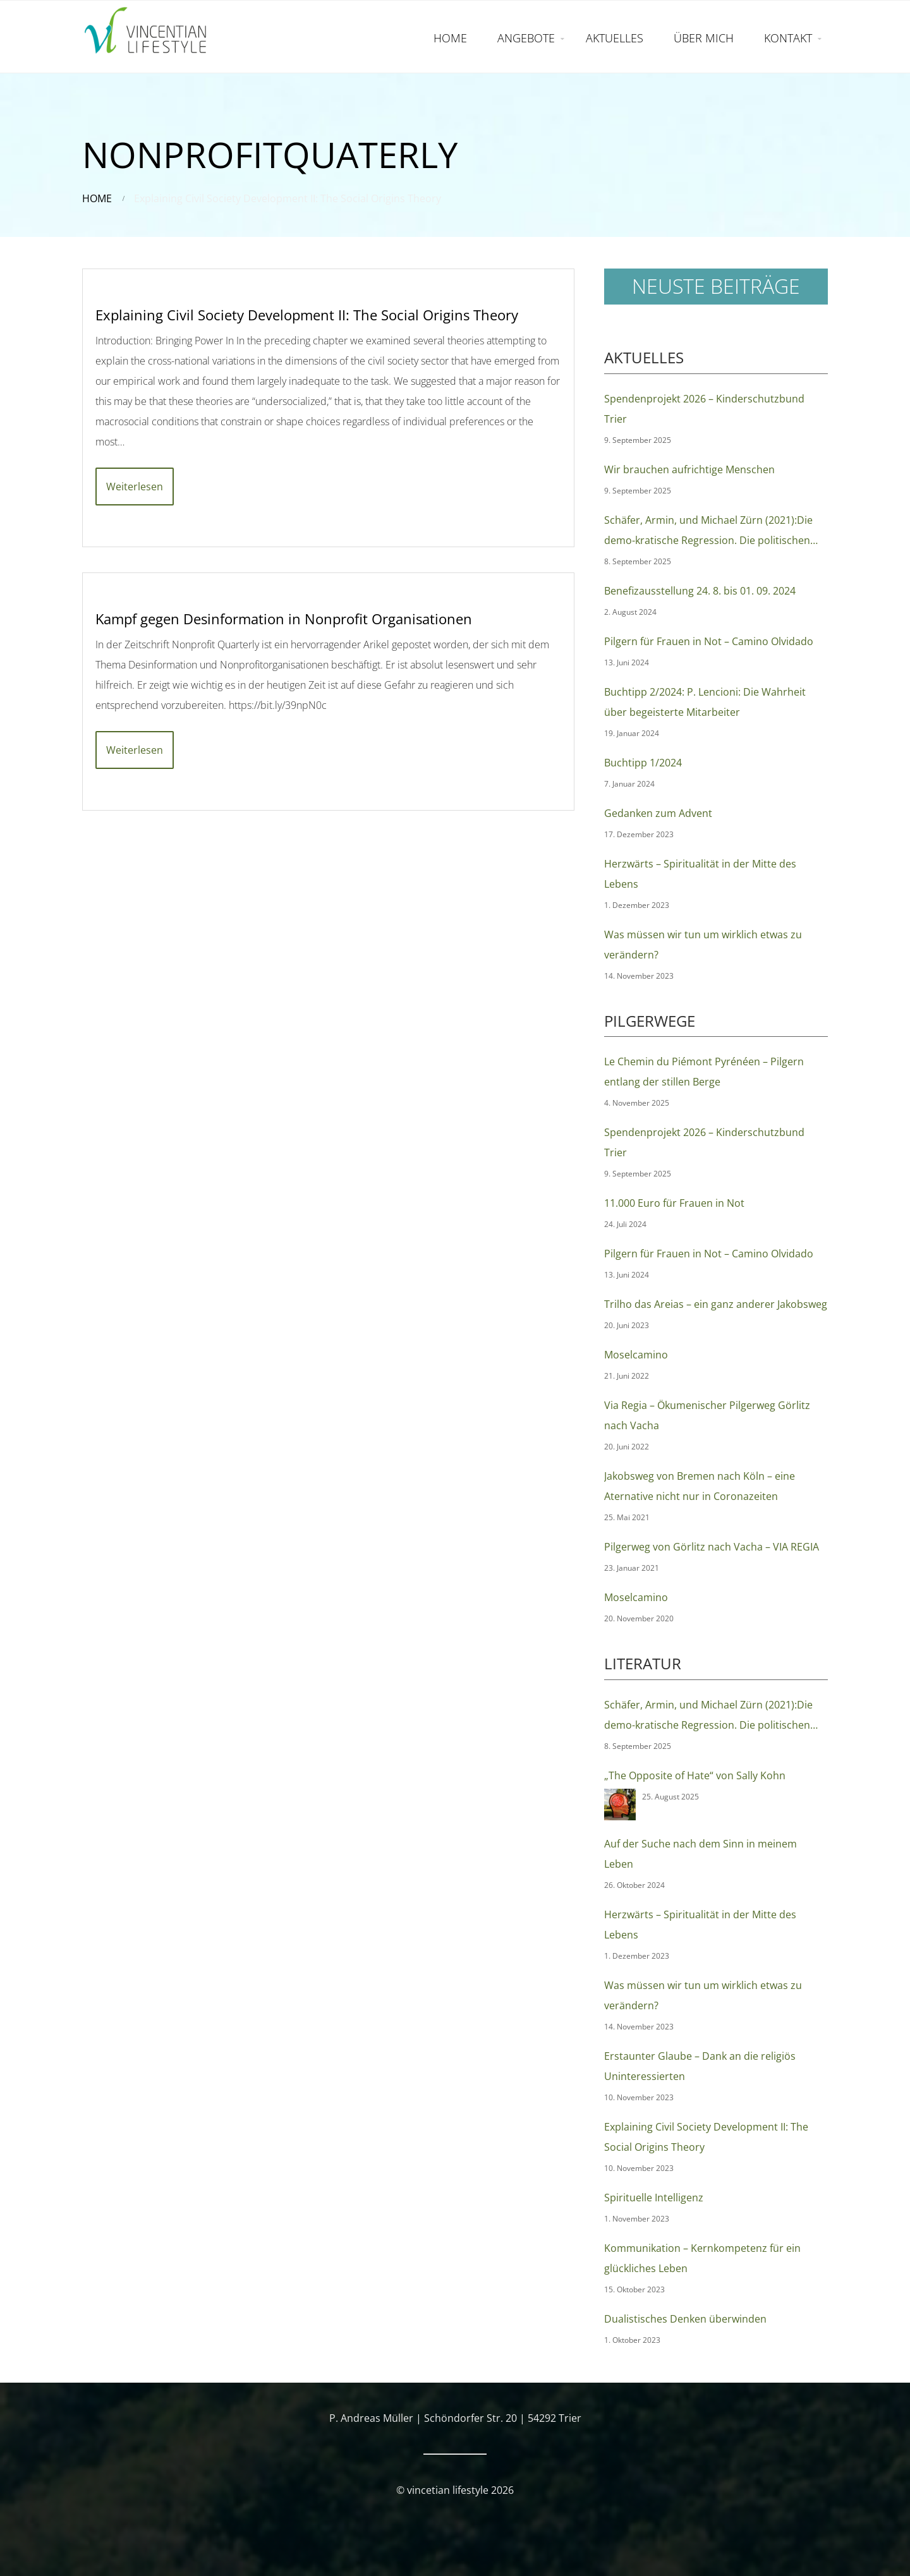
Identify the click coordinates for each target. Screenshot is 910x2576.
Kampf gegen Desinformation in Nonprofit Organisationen (283, 619)
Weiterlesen (134, 486)
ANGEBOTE (526, 37)
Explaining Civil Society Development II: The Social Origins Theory (306, 315)
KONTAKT (788, 37)
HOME (450, 37)
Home (97, 198)
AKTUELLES (614, 37)
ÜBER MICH (704, 37)
